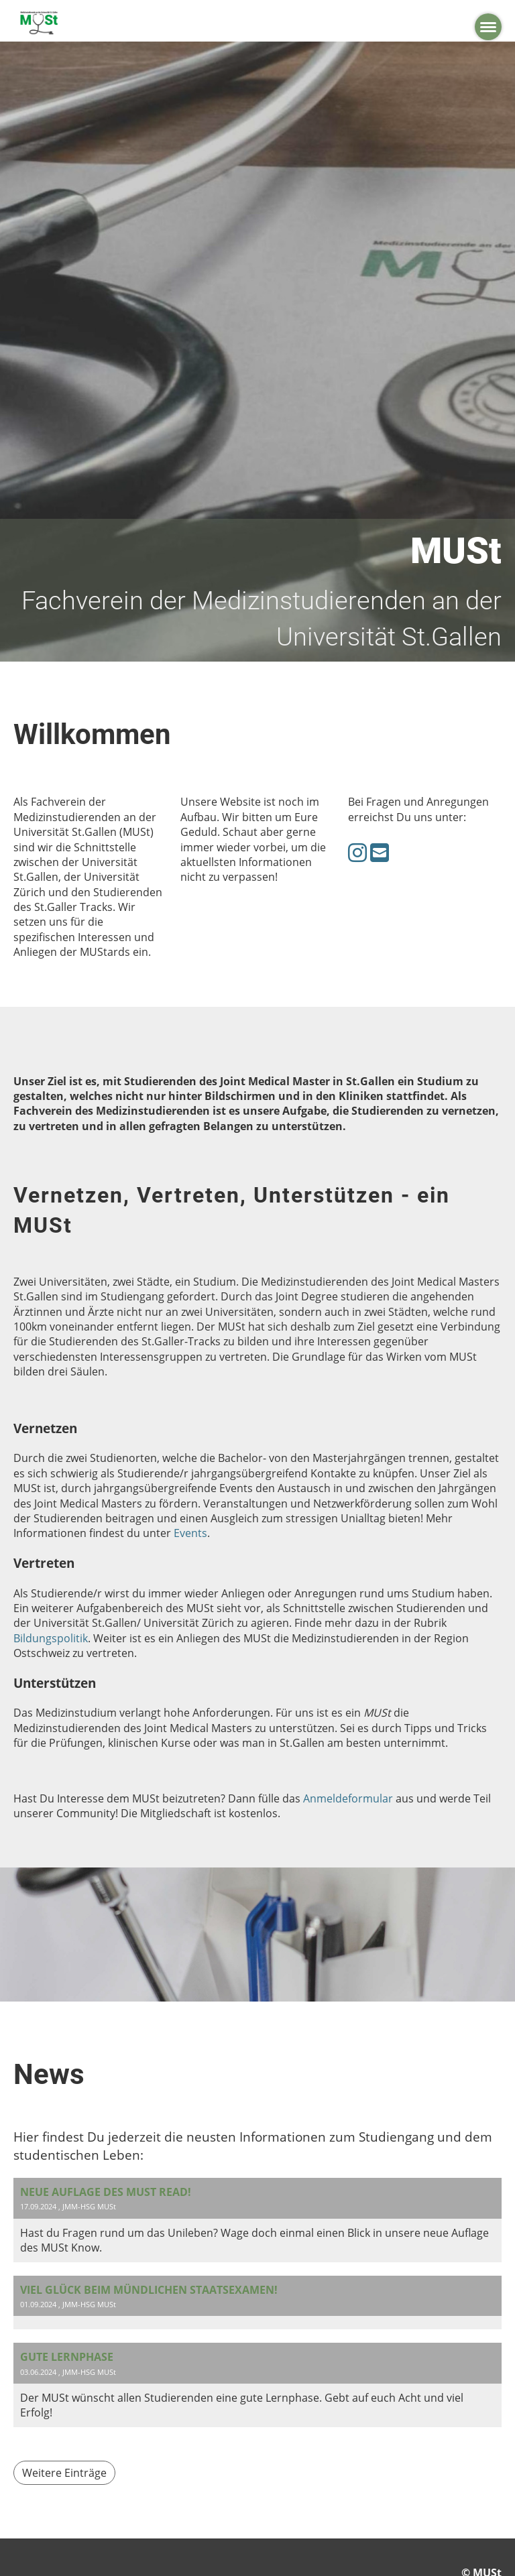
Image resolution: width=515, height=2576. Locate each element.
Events (190, 1533)
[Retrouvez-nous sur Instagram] (357, 852)
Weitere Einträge (64, 2472)
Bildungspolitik (50, 1638)
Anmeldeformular (348, 1798)
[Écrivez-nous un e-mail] (379, 852)
